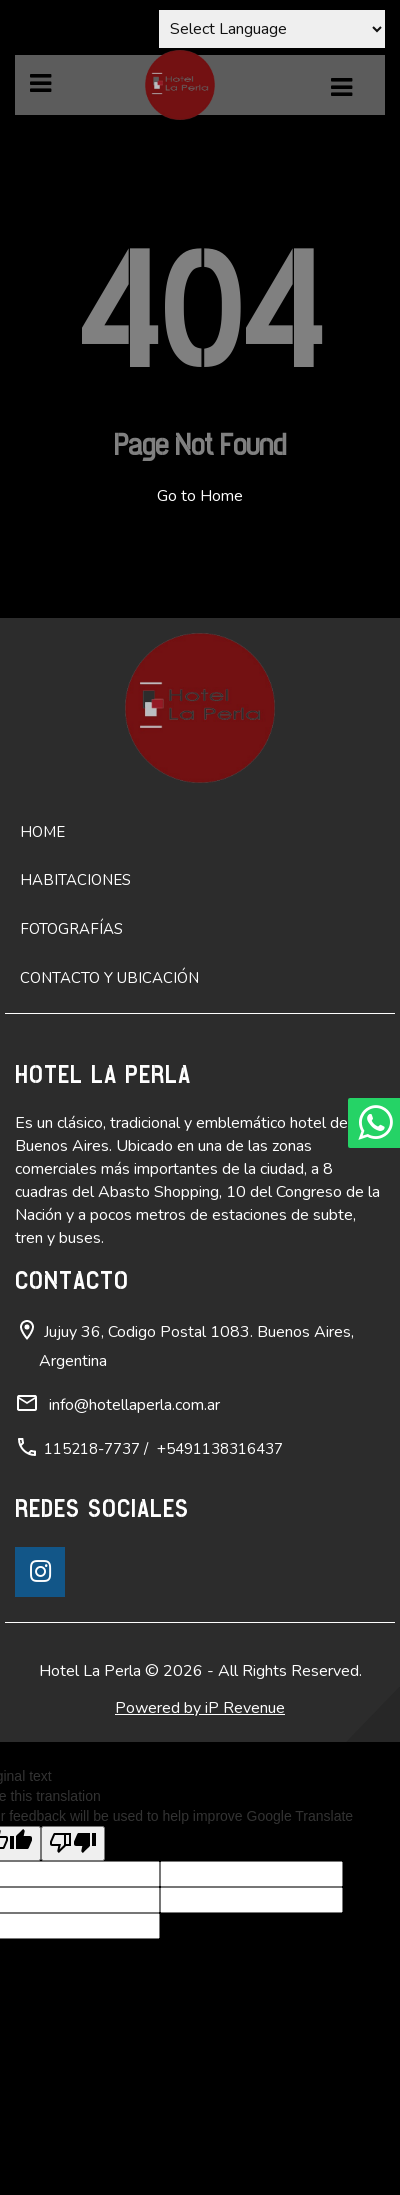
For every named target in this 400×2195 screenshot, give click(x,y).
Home (42, 832)
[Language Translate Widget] (272, 29)
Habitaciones (75, 880)
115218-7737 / (96, 1449)
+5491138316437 (220, 1449)
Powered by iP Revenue (200, 1708)
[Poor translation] (73, 1843)
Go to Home (200, 496)
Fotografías (71, 929)
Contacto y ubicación (109, 978)
